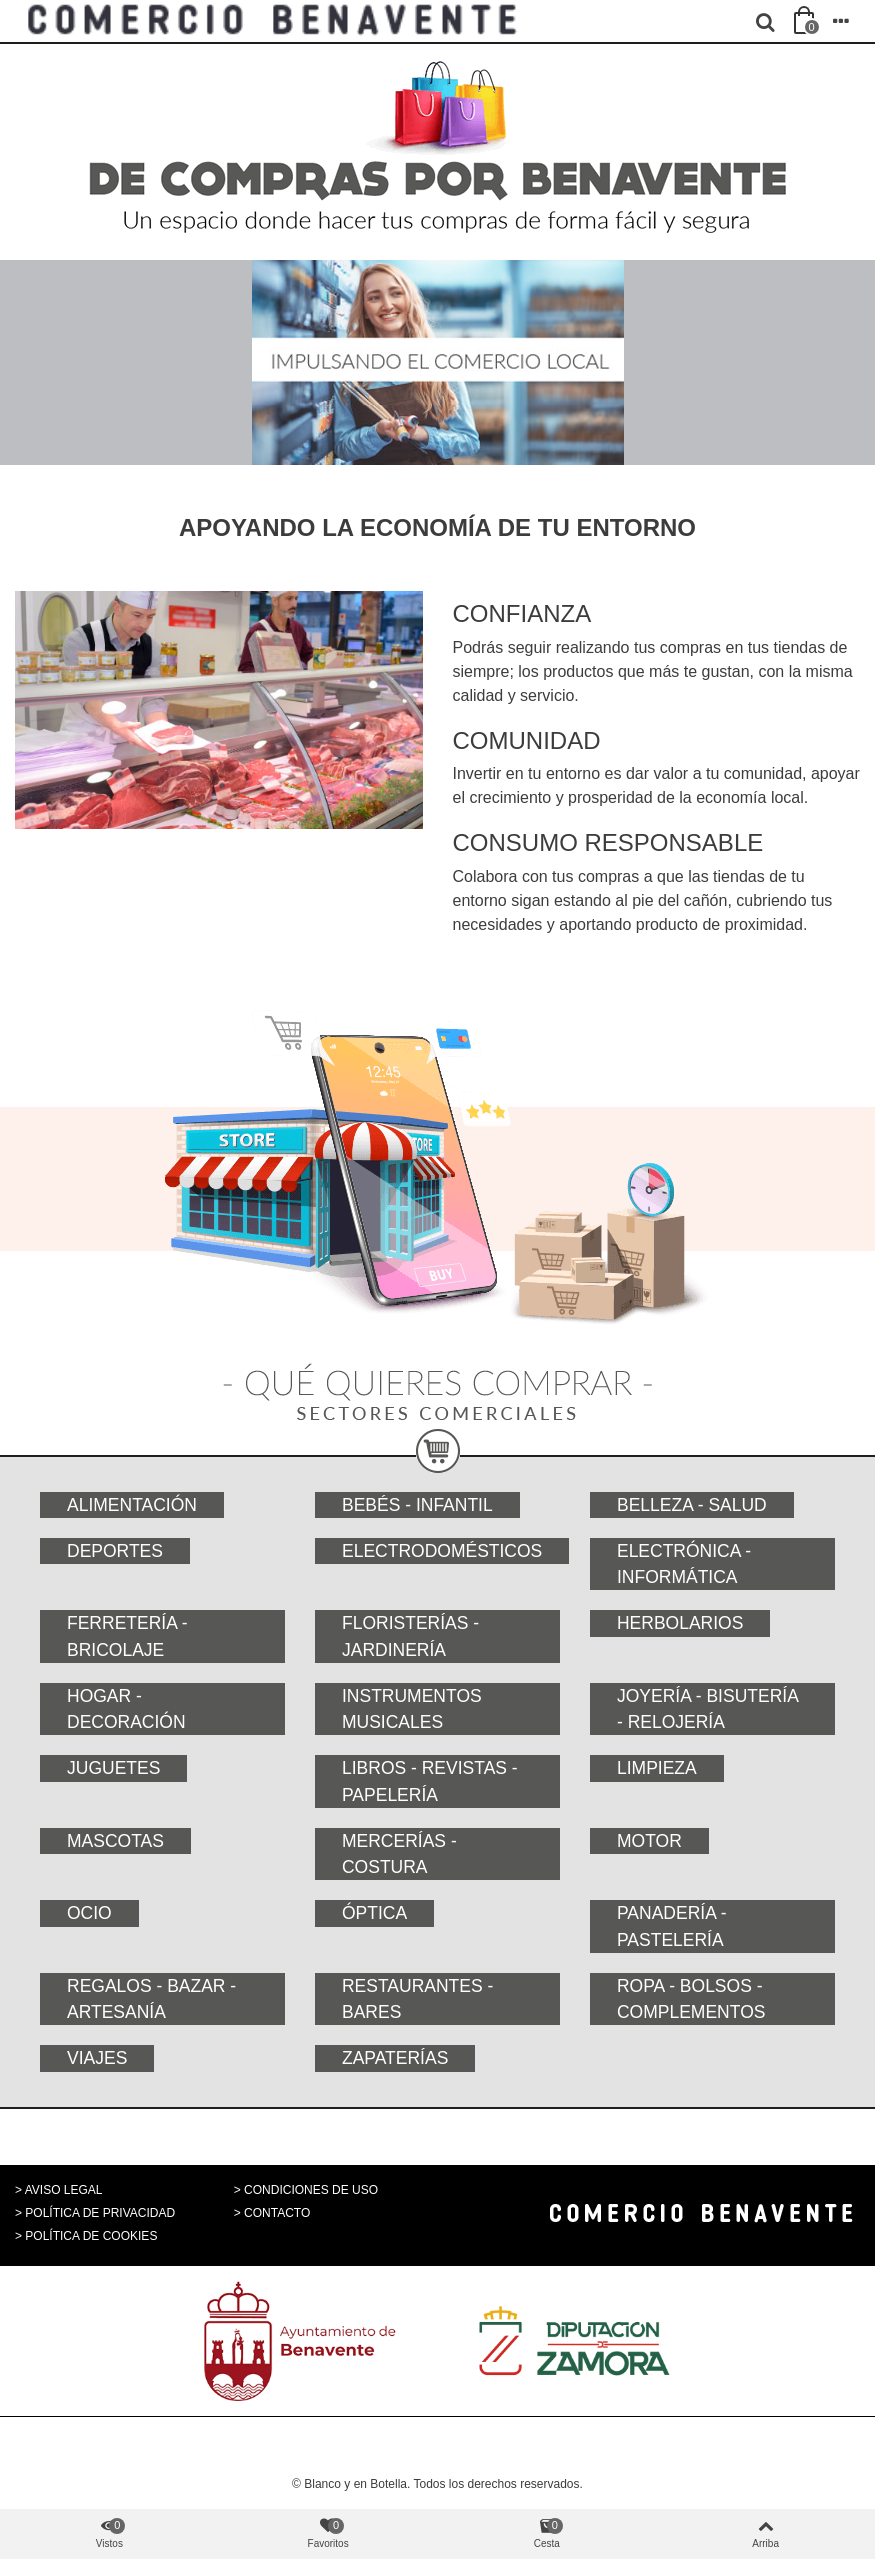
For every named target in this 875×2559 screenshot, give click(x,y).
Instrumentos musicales (412, 1709)
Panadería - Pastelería (672, 1926)
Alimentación (132, 1505)
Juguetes (113, 1768)
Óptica (374, 1913)
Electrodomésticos (442, 1551)
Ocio (89, 1913)
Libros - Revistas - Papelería (430, 1781)
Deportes (115, 1551)
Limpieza (657, 1768)
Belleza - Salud (692, 1505)
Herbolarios (680, 1623)
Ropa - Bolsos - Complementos (691, 1999)
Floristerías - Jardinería (410, 1636)
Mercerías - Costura (399, 1854)
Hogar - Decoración (126, 1709)
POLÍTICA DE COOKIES (91, 2236)
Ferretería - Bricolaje (127, 1636)
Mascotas (115, 1841)
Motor (649, 1841)
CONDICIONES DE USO (311, 2190)
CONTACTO (277, 2213)
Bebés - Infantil (417, 1505)
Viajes (97, 2058)
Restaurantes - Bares (417, 1999)
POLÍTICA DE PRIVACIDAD (100, 2213)
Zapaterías (395, 2058)
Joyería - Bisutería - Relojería (708, 1709)
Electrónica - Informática (684, 1564)
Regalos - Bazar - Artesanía (151, 1999)
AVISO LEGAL (64, 2190)
